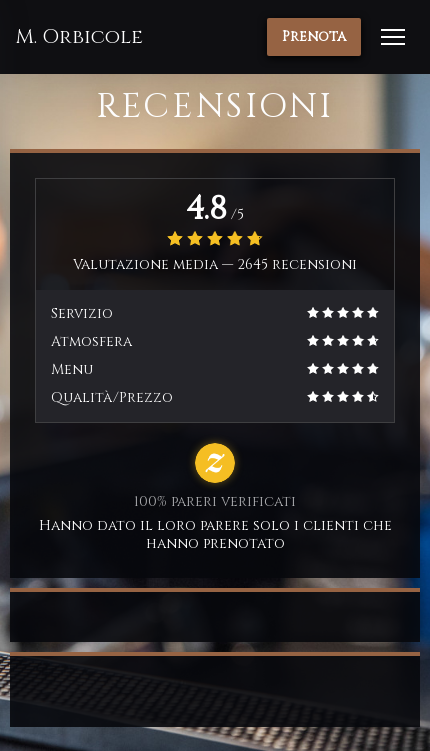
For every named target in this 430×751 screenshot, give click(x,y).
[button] (393, 37)
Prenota (314, 36)
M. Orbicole (79, 37)
